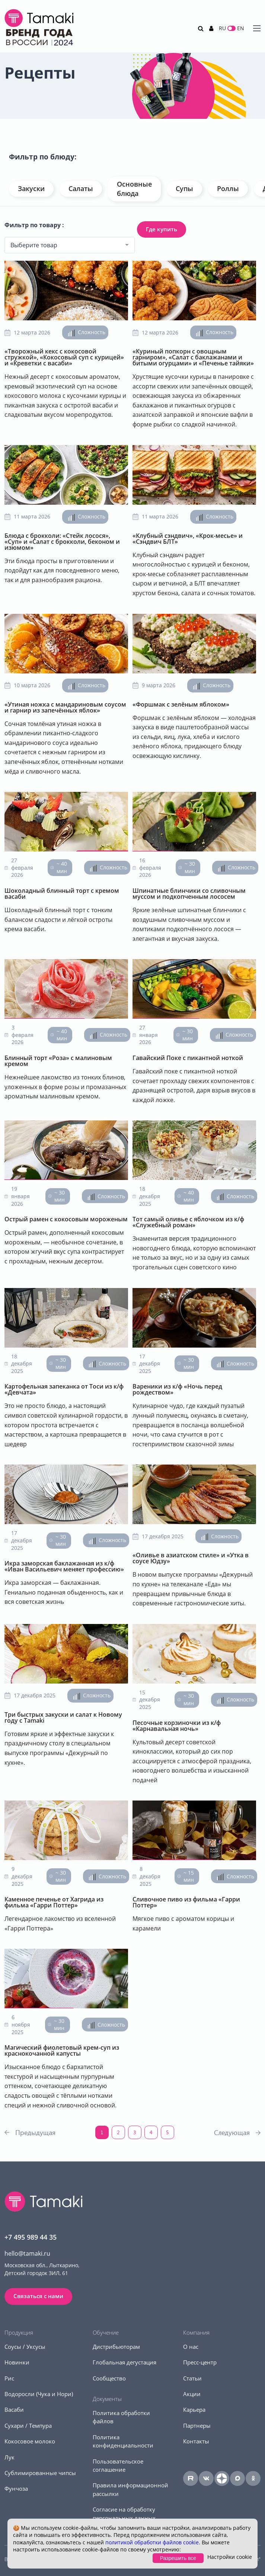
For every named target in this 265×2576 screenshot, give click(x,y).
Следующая (232, 2132)
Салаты (80, 188)
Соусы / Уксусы (24, 2346)
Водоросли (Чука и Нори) (38, 2394)
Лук (9, 2457)
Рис (9, 2378)
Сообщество (109, 2378)
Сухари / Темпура (28, 2425)
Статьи (192, 2378)
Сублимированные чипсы (40, 2473)
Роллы (228, 188)
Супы (184, 188)
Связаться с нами (38, 2296)
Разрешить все (178, 2558)
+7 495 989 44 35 (30, 2237)
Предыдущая (35, 2132)
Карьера (194, 2409)
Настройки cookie (229, 2556)
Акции (192, 2394)
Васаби (14, 2409)
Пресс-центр (200, 2362)
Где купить (161, 229)
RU (222, 28)
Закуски (31, 188)
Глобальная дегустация (124, 2362)
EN (240, 28)
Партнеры (197, 2425)
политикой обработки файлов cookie (152, 2542)
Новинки (16, 2362)
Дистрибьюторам (116, 2346)
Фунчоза (16, 2488)
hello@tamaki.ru (27, 2253)
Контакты (196, 2441)
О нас (190, 2346)
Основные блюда (134, 189)
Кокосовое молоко (29, 2441)
